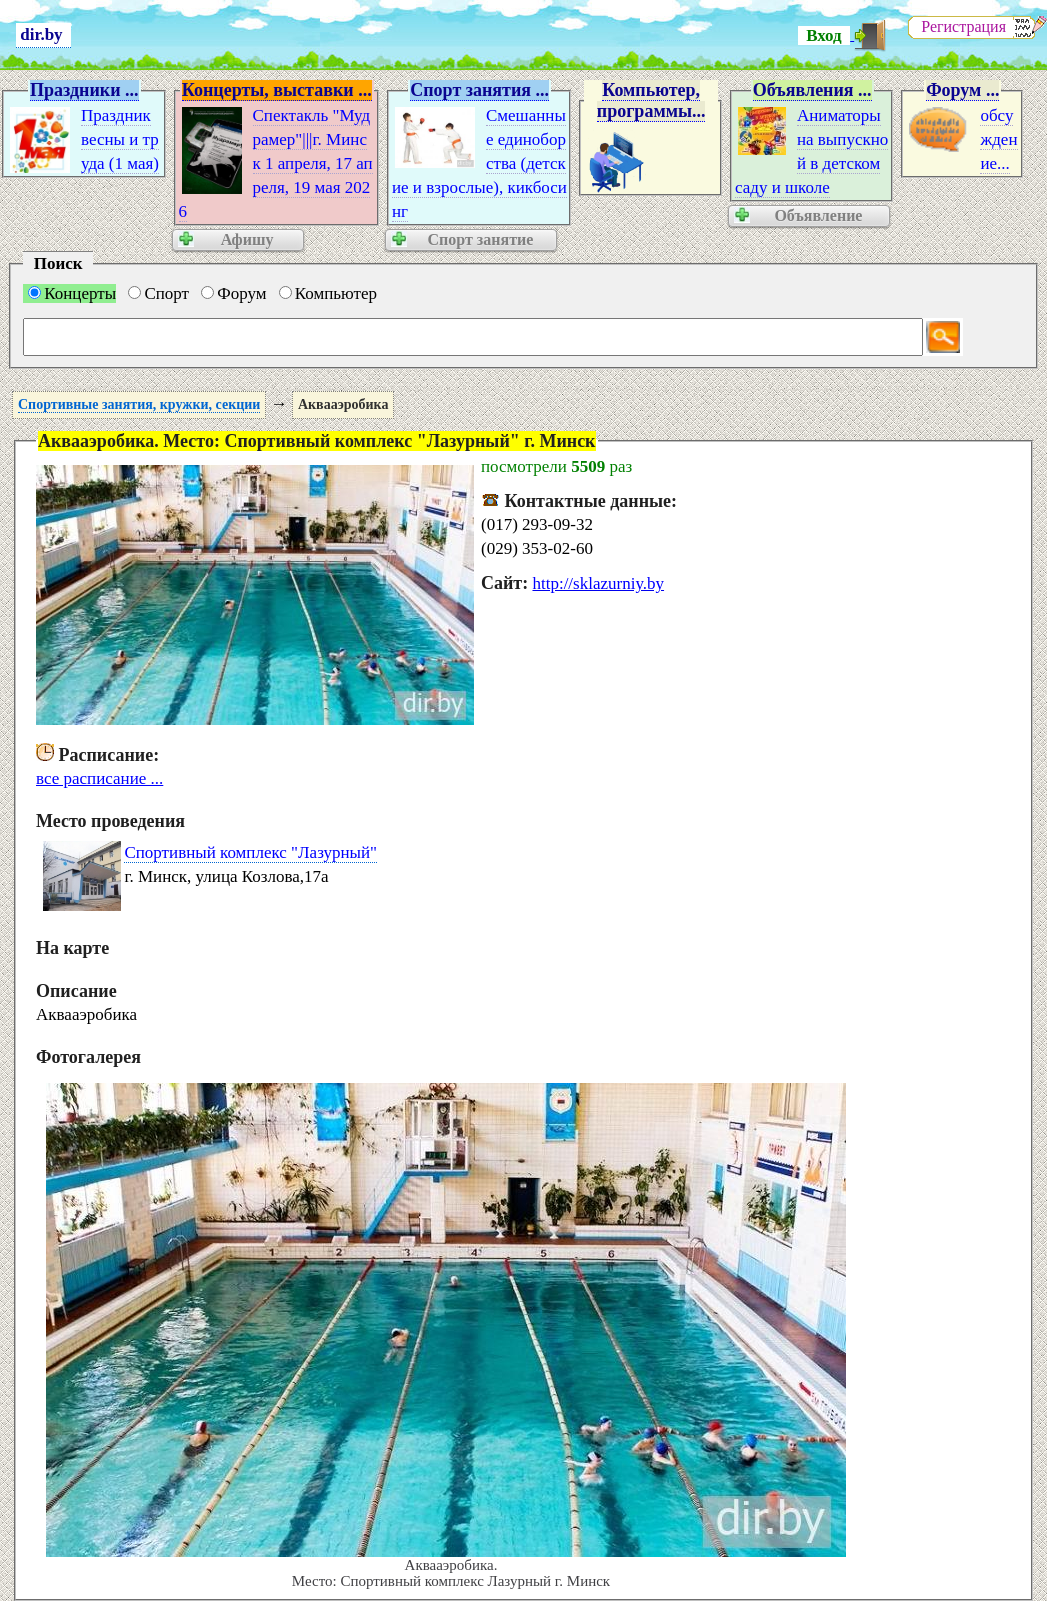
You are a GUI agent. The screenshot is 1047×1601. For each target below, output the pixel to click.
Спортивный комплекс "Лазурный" (250, 852)
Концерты (72, 293)
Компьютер (328, 293)
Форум (233, 293)
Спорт (158, 293)
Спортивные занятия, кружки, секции (139, 404)
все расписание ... (99, 778)
